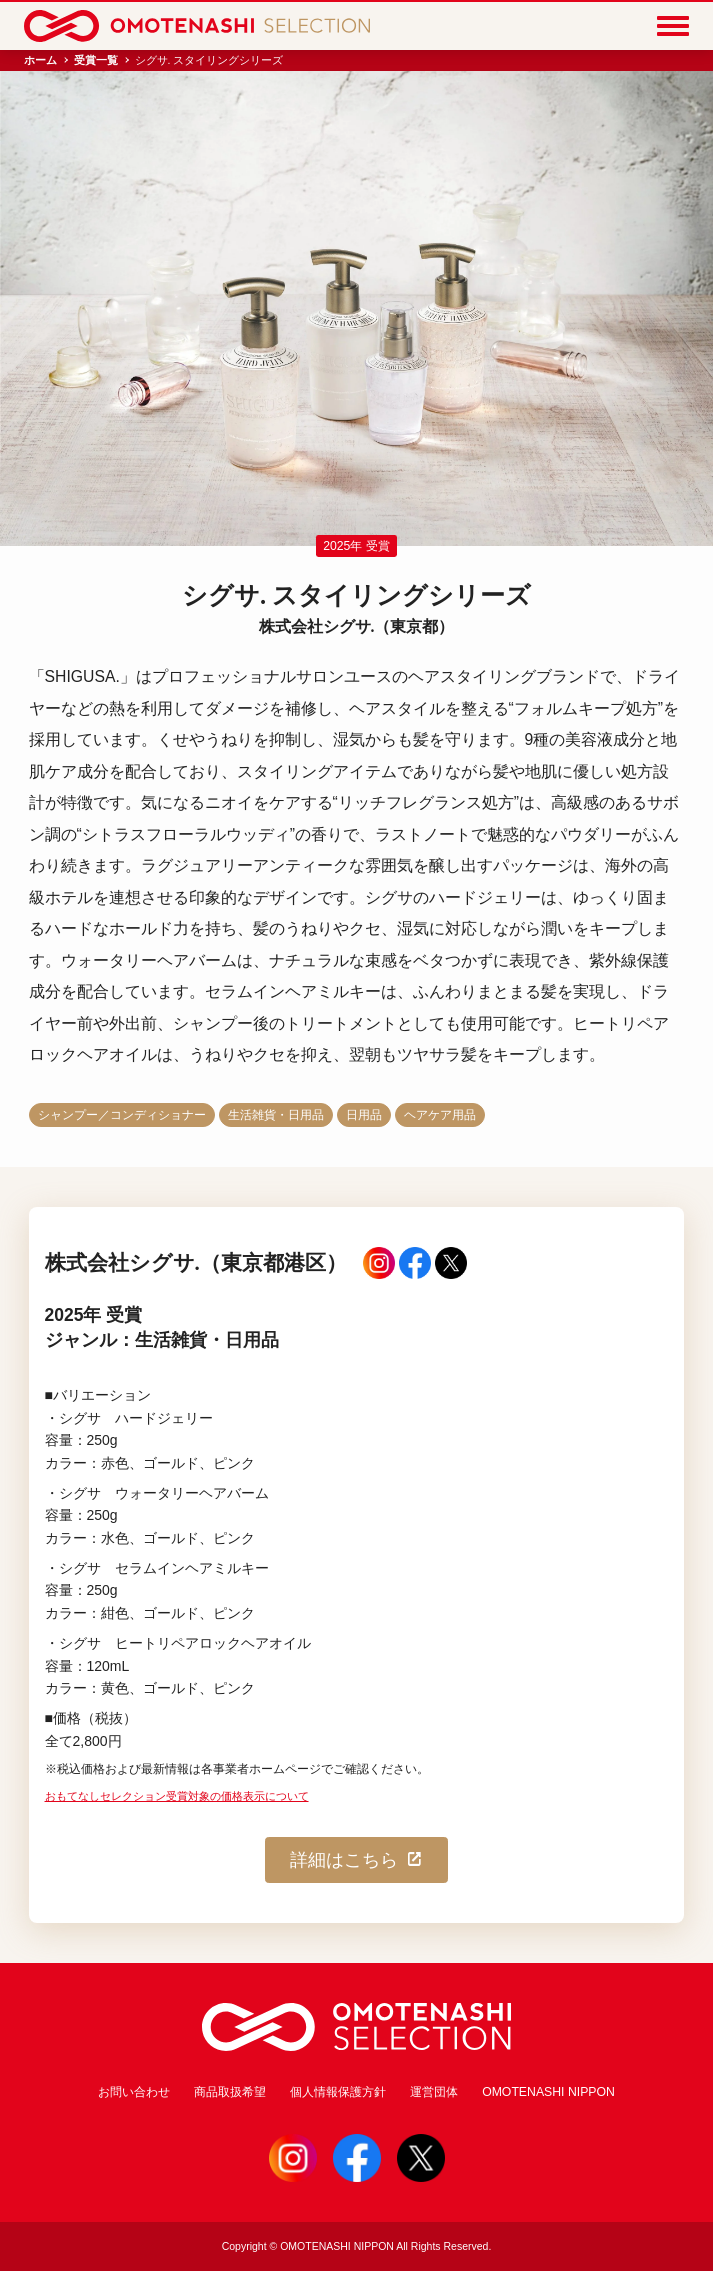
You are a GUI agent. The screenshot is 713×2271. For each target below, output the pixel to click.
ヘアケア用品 (440, 1115)
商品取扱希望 (230, 2092)
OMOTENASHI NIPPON (548, 2092)
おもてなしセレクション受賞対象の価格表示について (177, 1796)
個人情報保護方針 (338, 2092)
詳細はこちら (357, 1860)
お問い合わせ (134, 2092)
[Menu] (673, 26)
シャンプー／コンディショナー (122, 1115)
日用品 (364, 1115)
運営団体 (434, 2092)
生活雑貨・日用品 (276, 1115)
